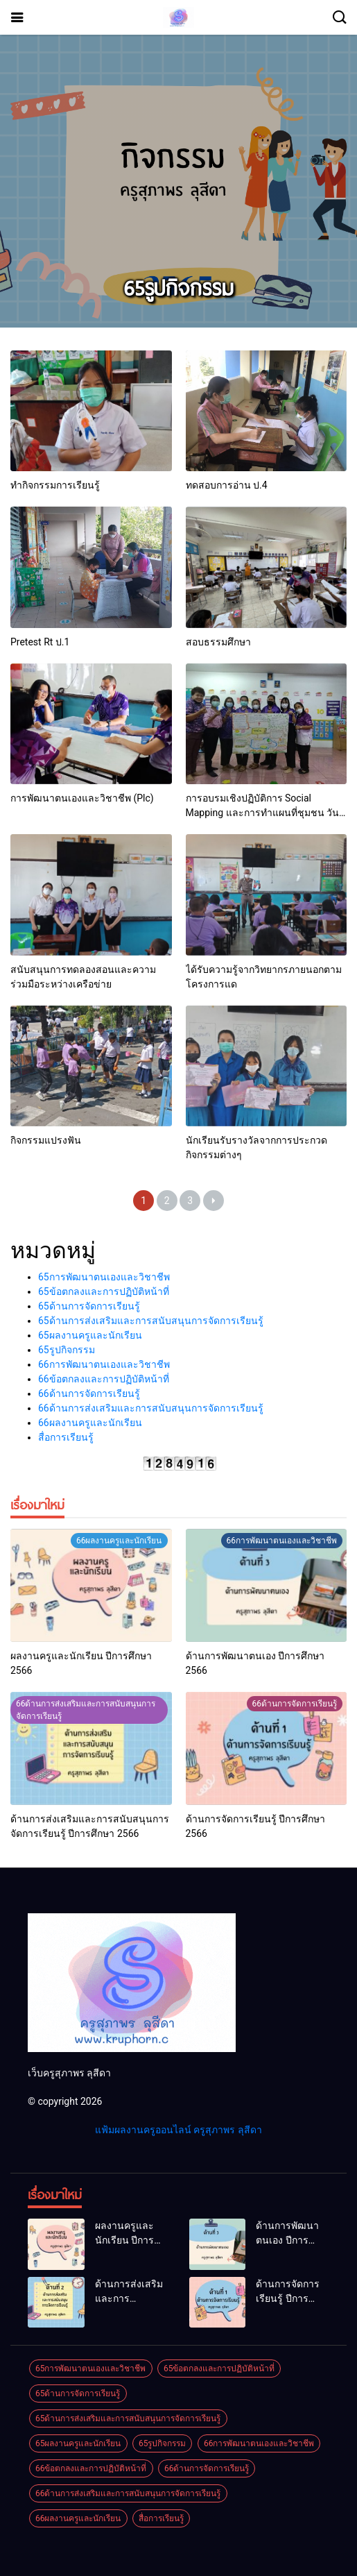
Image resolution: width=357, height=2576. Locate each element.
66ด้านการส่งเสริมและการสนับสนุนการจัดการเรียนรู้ (150, 1408)
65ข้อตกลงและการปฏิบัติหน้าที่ (103, 1291)
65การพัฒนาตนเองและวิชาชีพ (104, 1276)
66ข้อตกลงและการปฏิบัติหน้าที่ (103, 1378)
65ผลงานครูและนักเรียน (90, 1335)
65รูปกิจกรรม (66, 1349)
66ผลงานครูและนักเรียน (90, 1422)
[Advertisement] (178, 161)
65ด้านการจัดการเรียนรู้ (89, 1306)
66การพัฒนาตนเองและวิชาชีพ (104, 1364)
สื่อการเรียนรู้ (66, 1437)
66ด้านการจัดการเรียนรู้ (89, 1393)
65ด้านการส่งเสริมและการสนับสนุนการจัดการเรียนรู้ (150, 1320)
